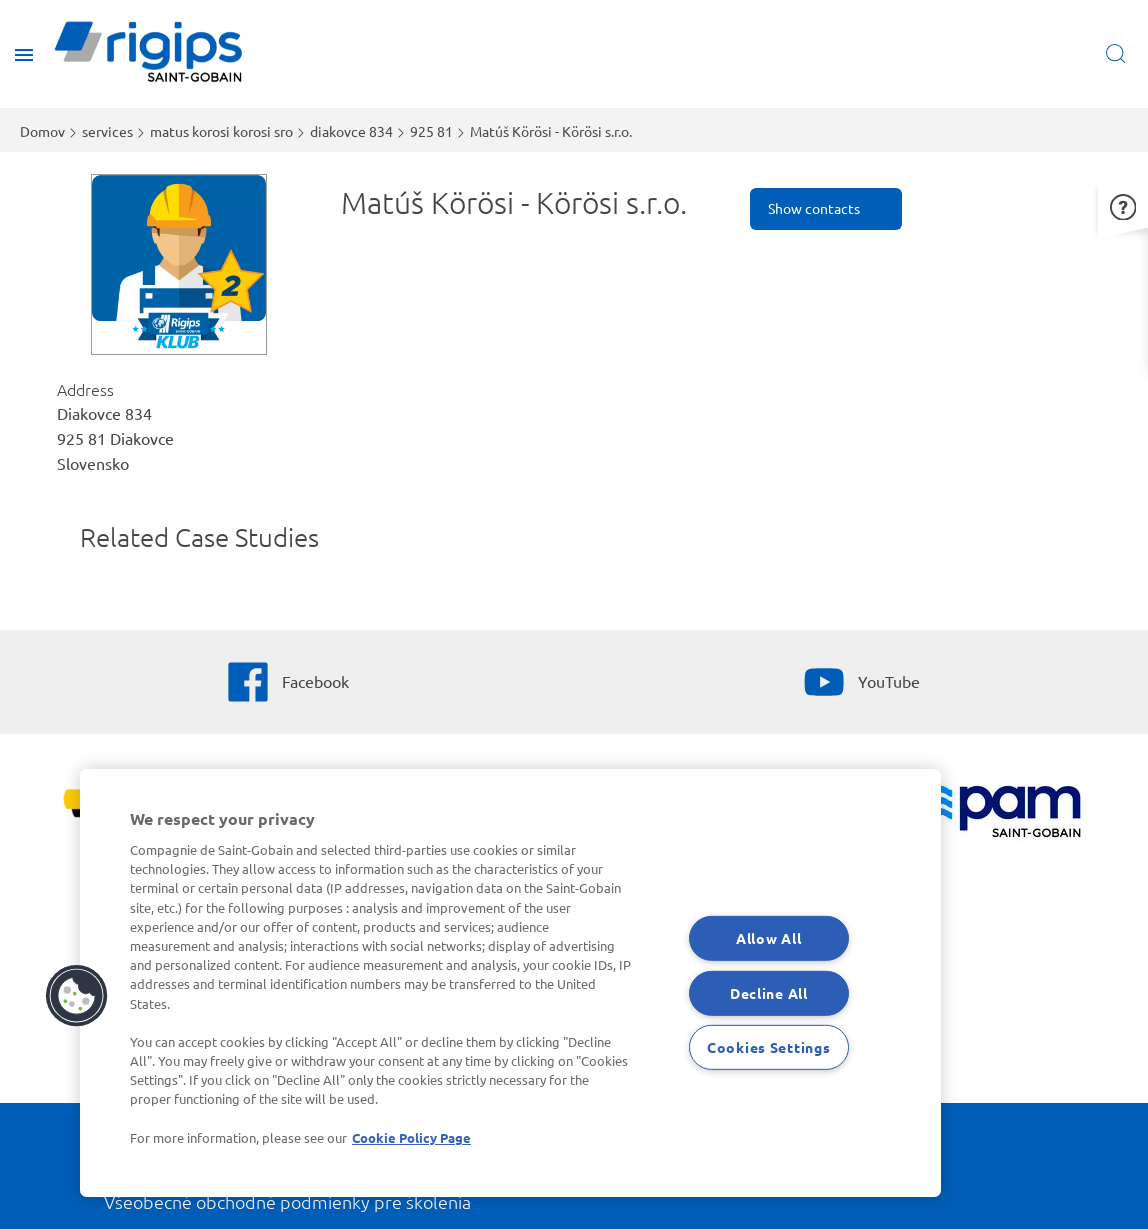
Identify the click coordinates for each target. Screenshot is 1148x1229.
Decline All (769, 993)
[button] (1123, 204)
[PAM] (992, 813)
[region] (510, 983)
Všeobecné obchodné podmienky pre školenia (287, 1201)
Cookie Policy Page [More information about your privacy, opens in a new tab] (411, 1137)
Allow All (768, 938)
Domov (42, 131)
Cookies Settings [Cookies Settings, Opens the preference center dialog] (769, 1047)
